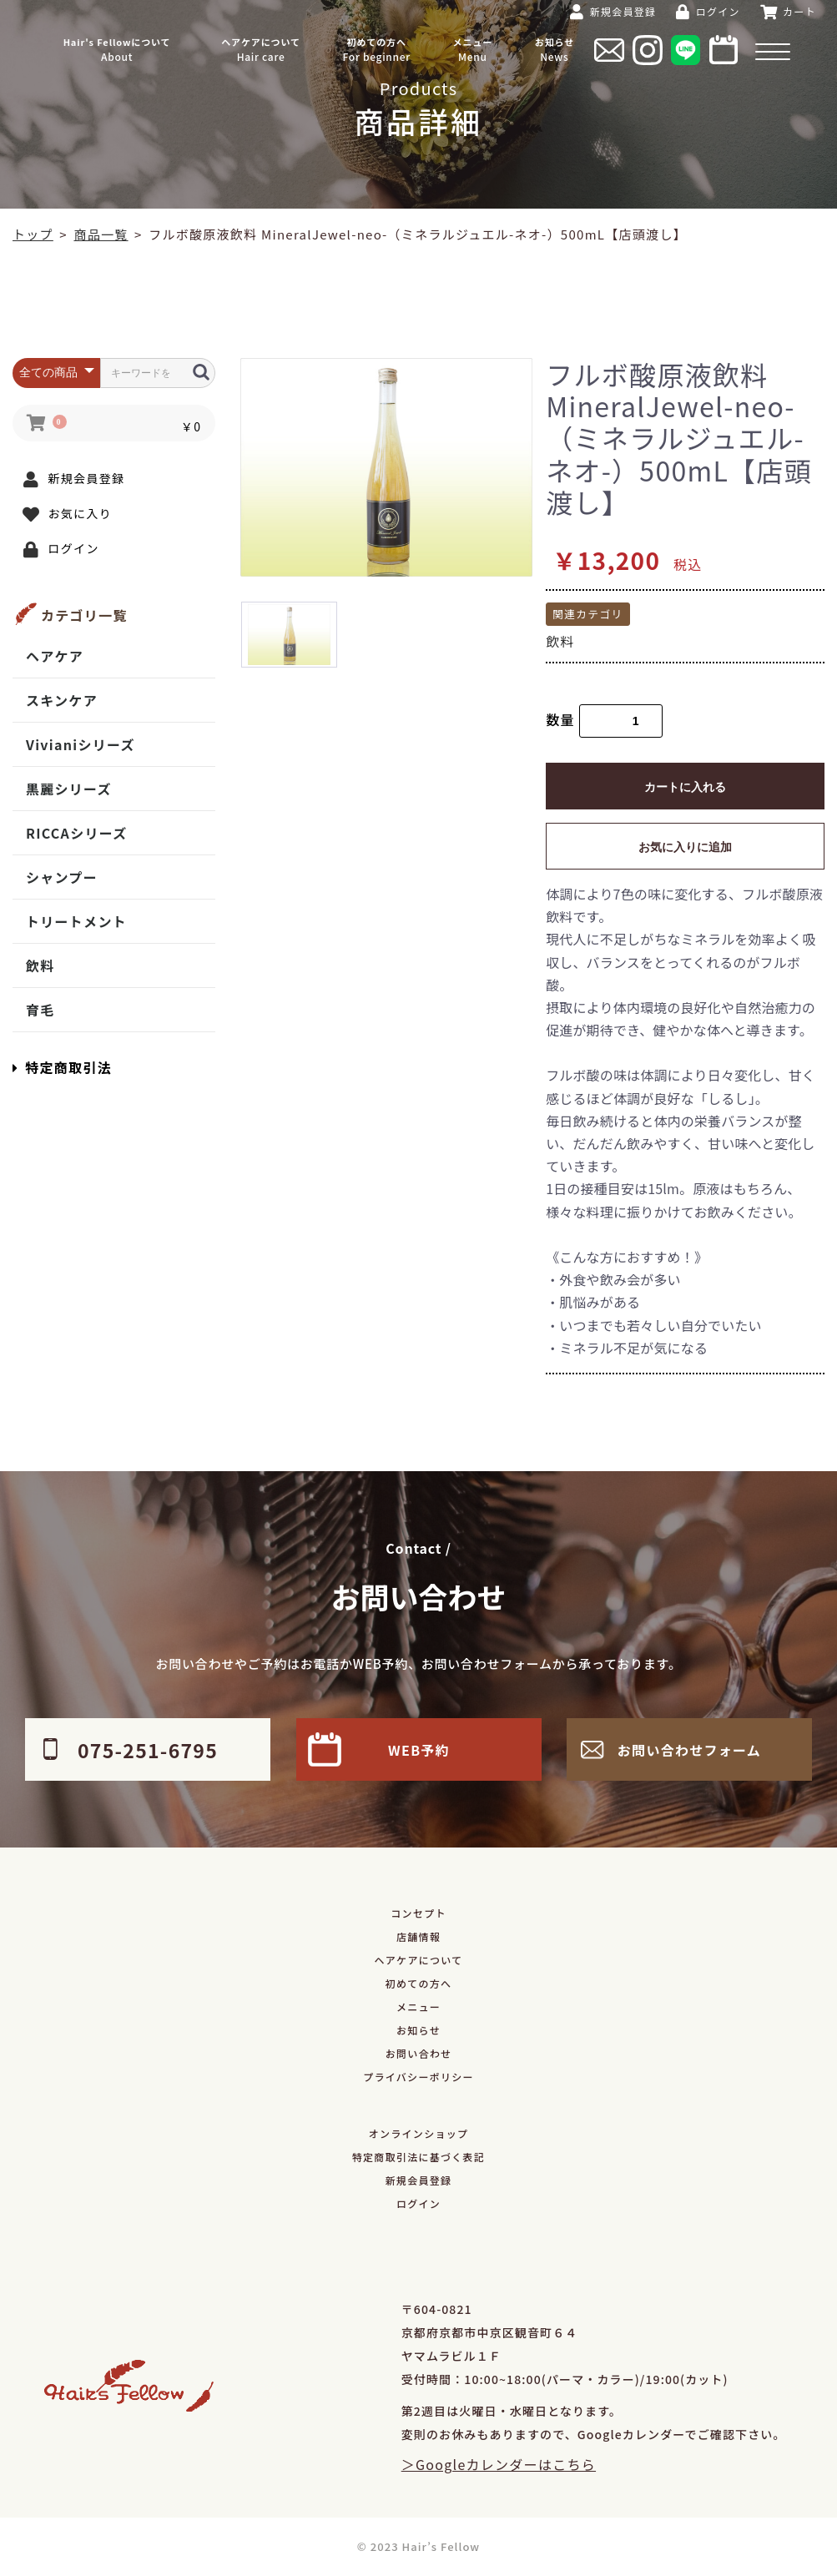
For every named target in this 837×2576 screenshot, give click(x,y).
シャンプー (62, 877)
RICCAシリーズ (76, 833)
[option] (386, 467)
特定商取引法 (62, 1067)
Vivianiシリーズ (80, 744)
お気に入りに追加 (685, 847)
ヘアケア (54, 656)
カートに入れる (685, 787)
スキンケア (62, 700)
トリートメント (76, 921)
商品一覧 (100, 234)
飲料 (40, 965)
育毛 (40, 1010)
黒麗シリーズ (69, 789)
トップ (33, 234)
